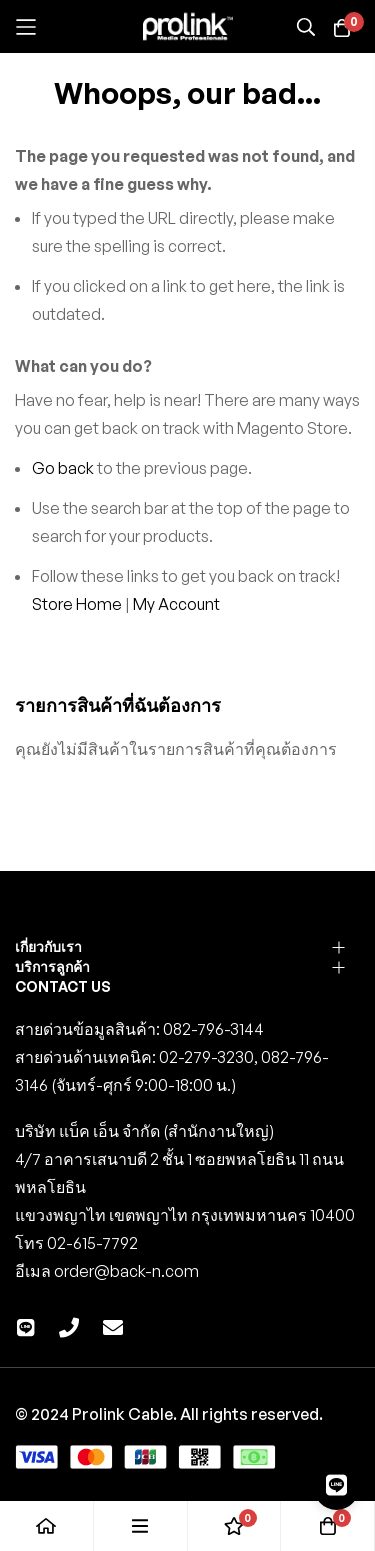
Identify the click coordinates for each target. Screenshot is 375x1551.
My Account (176, 604)
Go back (63, 468)
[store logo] (188, 27)
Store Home (77, 604)
